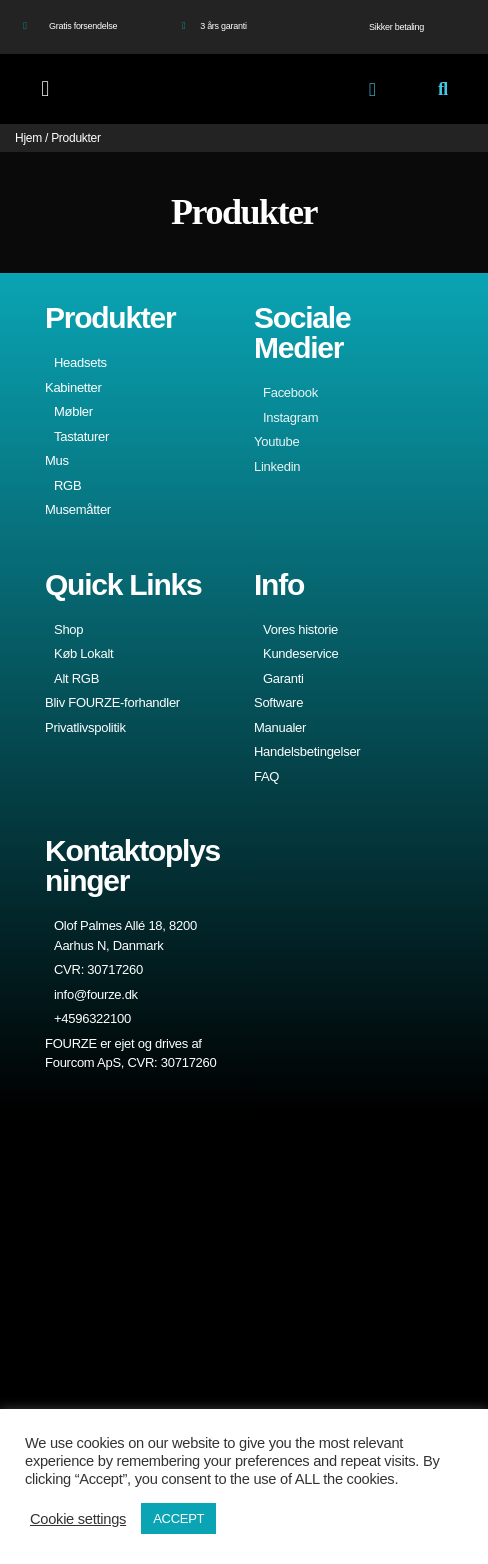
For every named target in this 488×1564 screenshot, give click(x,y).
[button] (45, 89)
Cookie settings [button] (78, 1519)
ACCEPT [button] (178, 1518)
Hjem (28, 138)
